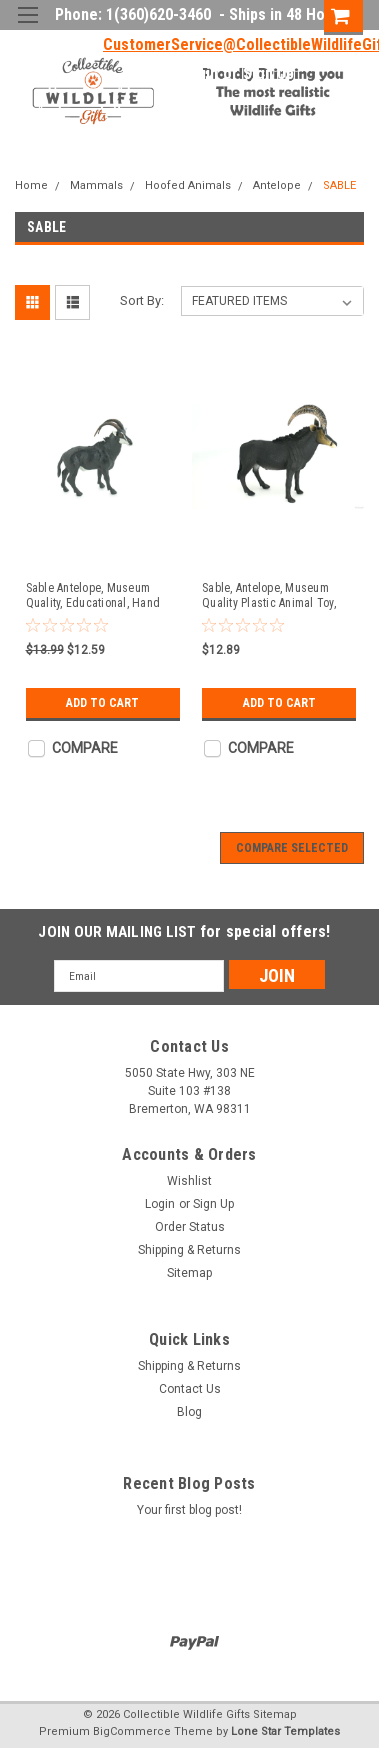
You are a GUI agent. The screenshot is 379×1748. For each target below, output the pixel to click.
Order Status (190, 1227)
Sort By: (142, 300)
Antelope (277, 185)
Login (199, 74)
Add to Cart (102, 703)
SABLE (339, 185)
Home (31, 185)
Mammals (96, 185)
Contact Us (190, 1389)
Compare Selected (292, 848)
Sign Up (268, 74)
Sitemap (189, 1273)
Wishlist (189, 1181)
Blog (189, 1412)
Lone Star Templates (285, 1731)
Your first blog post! (189, 1510)
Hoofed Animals (188, 185)
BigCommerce (132, 1731)
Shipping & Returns (189, 1250)
